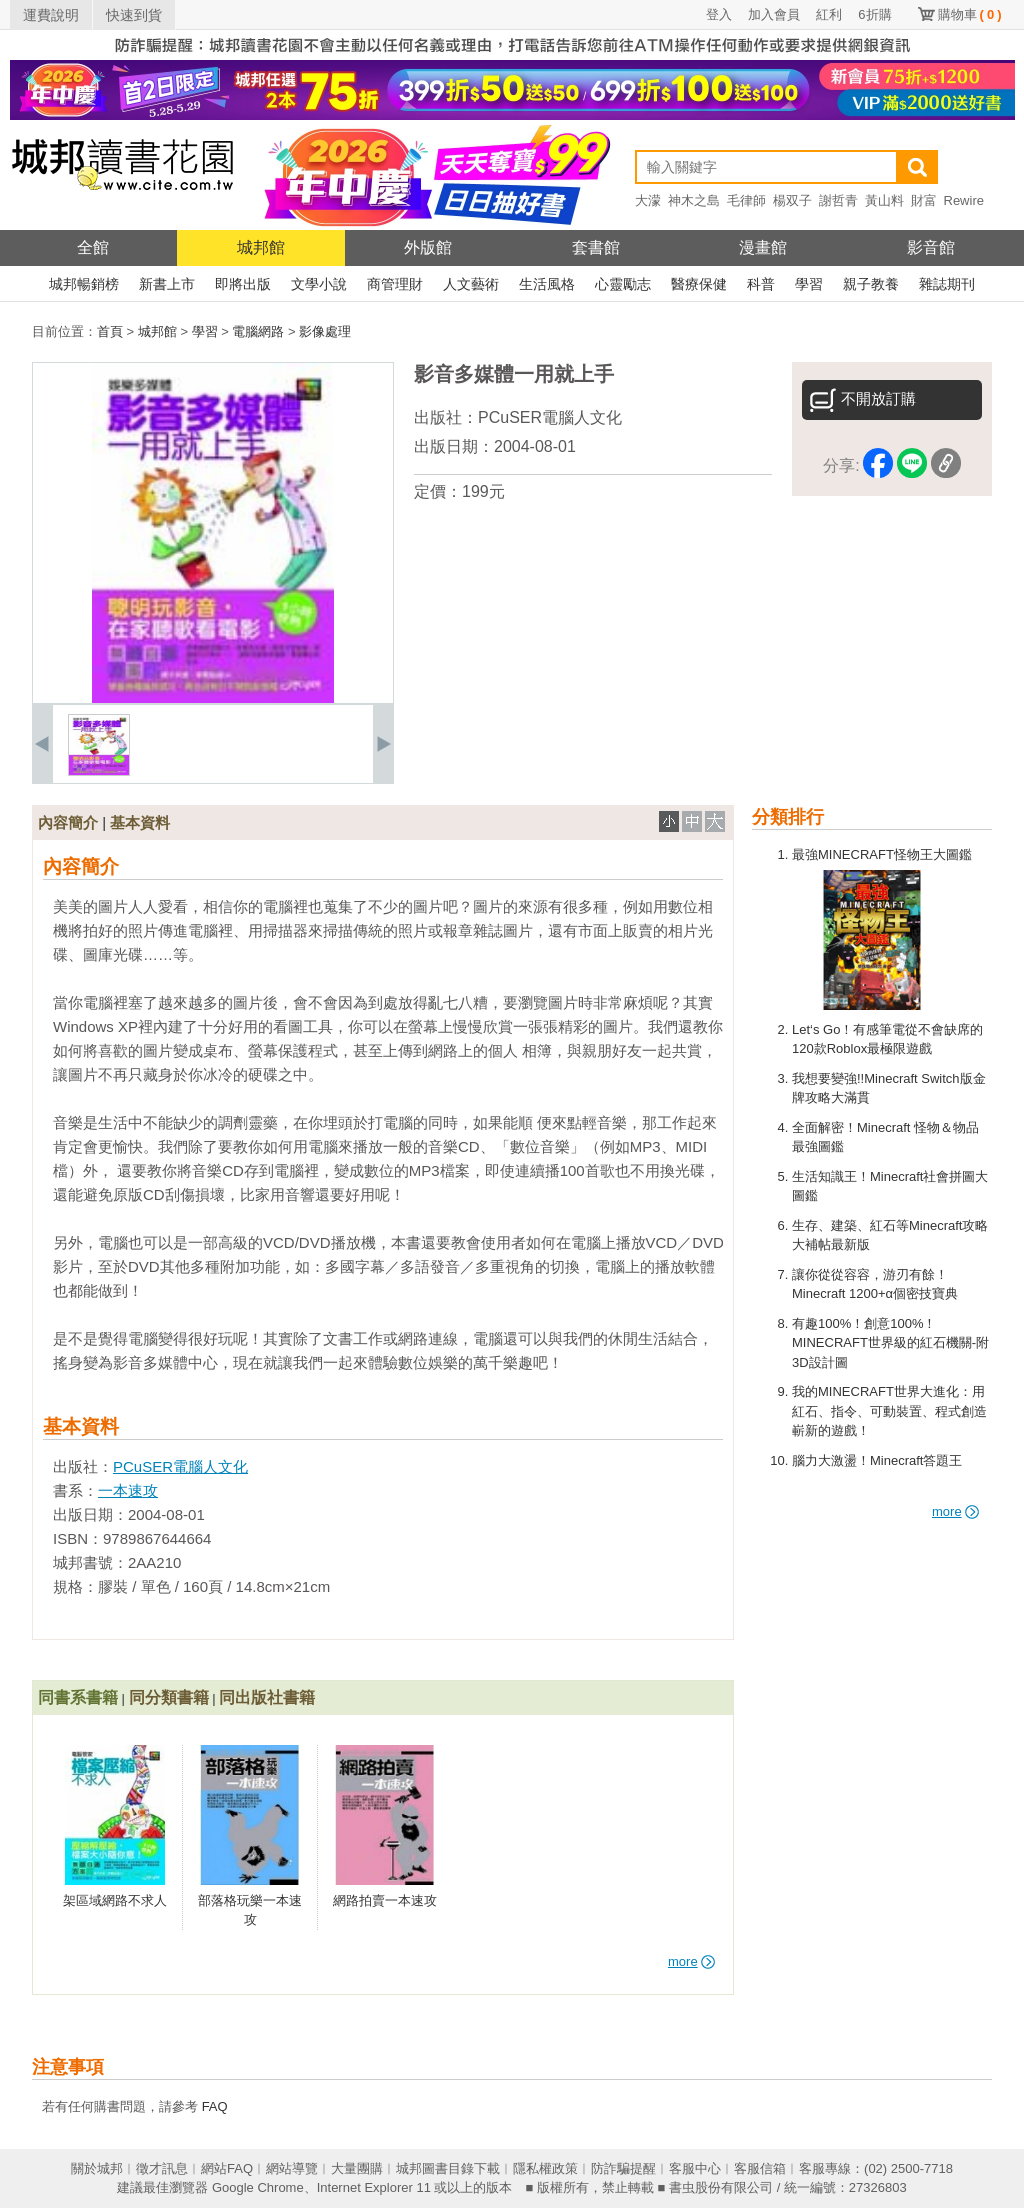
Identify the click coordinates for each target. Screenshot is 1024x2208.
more (955, 1511)
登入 (719, 14)
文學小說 (319, 284)
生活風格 (547, 284)
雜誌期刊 (947, 284)
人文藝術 (471, 284)
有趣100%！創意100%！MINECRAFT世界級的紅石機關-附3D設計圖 (890, 1343)
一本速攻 (128, 1490)
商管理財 (395, 284)
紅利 (829, 14)
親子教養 (871, 284)
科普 (761, 284)
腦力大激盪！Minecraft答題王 (877, 1460)
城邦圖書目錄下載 (448, 2168)
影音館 (931, 247)
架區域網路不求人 (115, 1900)
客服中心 (695, 2168)
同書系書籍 (78, 1697)
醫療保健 (699, 284)
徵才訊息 (162, 2168)
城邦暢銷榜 (84, 284)
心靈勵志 (623, 284)
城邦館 (261, 247)
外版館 (428, 247)
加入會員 (774, 14)
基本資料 (140, 822)
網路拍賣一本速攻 (385, 1900)
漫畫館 (763, 247)
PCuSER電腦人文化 (550, 417)
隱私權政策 (545, 2168)
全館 (93, 247)
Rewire (964, 200)
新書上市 (167, 284)
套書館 (596, 247)
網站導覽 (292, 2168)
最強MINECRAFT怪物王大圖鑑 (882, 854)
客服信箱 (760, 2168)
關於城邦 (97, 2168)
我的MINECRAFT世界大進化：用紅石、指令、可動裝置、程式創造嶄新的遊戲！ (889, 1411)
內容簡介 (68, 822)
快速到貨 (134, 15)
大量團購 (357, 2168)
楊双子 (792, 200)
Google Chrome (258, 2187)
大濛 (648, 200)
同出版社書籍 (267, 1697)
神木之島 (694, 200)
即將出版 (243, 284)
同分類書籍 (169, 1697)
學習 (809, 284)
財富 (924, 200)
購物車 (970, 14)
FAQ (215, 2106)
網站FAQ (227, 2168)
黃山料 (884, 200)
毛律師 (746, 200)
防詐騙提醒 (623, 2168)
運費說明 (51, 15)
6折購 (874, 14)
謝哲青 (838, 200)
